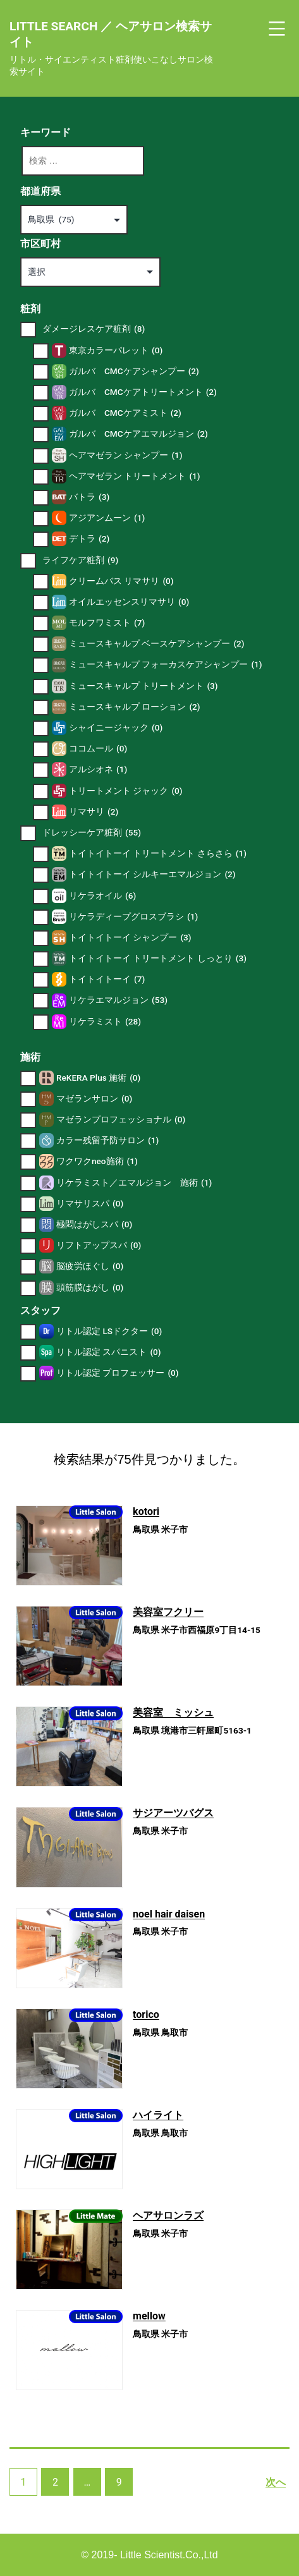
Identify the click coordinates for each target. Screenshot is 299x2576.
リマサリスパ (89, 1203)
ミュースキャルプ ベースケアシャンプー (157, 643)
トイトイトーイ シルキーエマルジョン (152, 874)
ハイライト (158, 2115)
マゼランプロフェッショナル (120, 1119)
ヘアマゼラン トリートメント (134, 476)
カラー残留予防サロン (107, 1140)
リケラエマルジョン (118, 1000)
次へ (275, 2482)
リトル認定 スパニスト (108, 1352)
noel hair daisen (169, 1914)
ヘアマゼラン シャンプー (126, 455)
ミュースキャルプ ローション (134, 707)
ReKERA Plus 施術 (98, 1078)
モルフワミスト (107, 623)
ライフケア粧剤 (80, 560)
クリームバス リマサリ (121, 581)
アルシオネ (98, 769)
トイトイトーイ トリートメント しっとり (158, 958)
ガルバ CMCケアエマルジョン (138, 434)
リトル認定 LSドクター (109, 1331)
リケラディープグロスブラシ (133, 916)
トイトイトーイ (107, 979)
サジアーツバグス (173, 1813)
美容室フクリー (168, 1612)
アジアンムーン (107, 518)
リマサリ (93, 812)
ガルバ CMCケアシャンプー (134, 371)
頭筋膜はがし (89, 1287)
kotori (146, 1511)
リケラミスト (105, 1021)
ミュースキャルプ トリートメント (143, 686)
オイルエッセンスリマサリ (129, 602)
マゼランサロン (94, 1098)
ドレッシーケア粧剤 (91, 832)
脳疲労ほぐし (89, 1266)
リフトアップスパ (98, 1245)
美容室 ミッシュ (173, 1712)
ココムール (98, 748)
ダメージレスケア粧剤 (93, 329)
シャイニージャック (115, 727)
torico (146, 2014)
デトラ (89, 539)
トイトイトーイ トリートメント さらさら (158, 853)
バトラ (89, 497)
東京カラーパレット (115, 350)
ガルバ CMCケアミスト (125, 413)
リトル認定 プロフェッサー (117, 1373)
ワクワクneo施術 (97, 1161)
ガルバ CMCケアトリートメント (143, 392)
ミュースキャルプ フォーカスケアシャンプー (165, 664)
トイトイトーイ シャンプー (130, 937)
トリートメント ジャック (126, 791)
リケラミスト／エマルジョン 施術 (134, 1183)
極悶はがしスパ (94, 1224)
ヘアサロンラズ (168, 2215)
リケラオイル (102, 896)
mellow (149, 2316)
